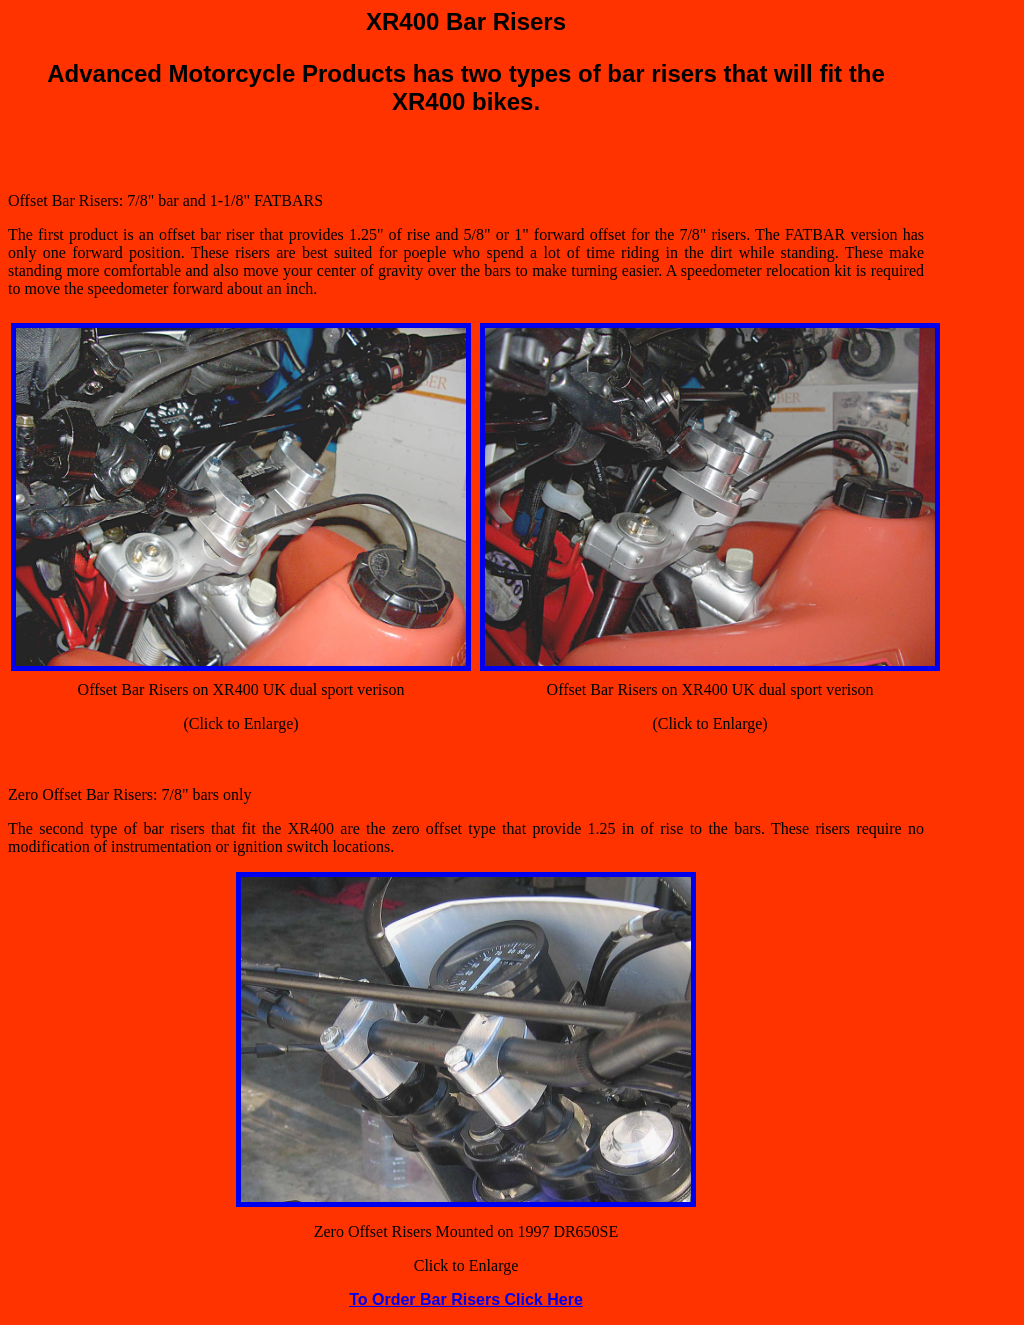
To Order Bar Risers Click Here (466, 1299)
